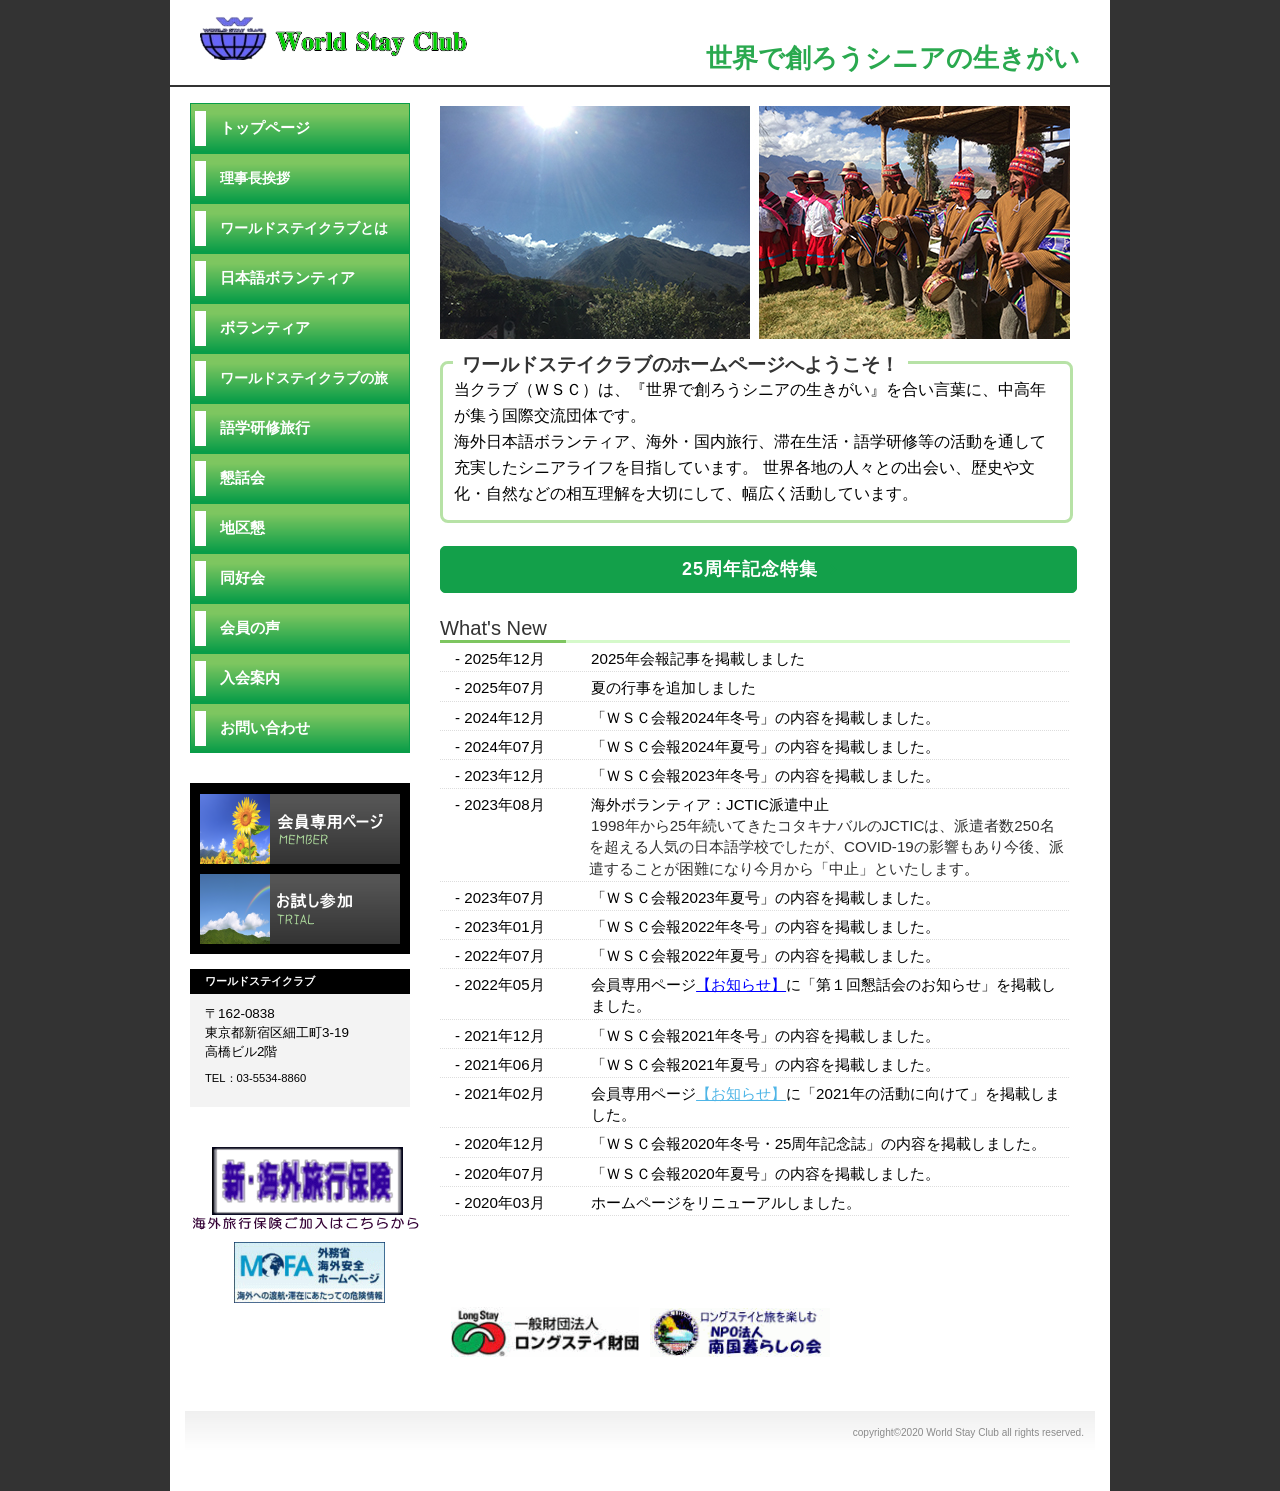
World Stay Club (400, 37)
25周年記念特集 (750, 569)
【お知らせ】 (741, 984)
